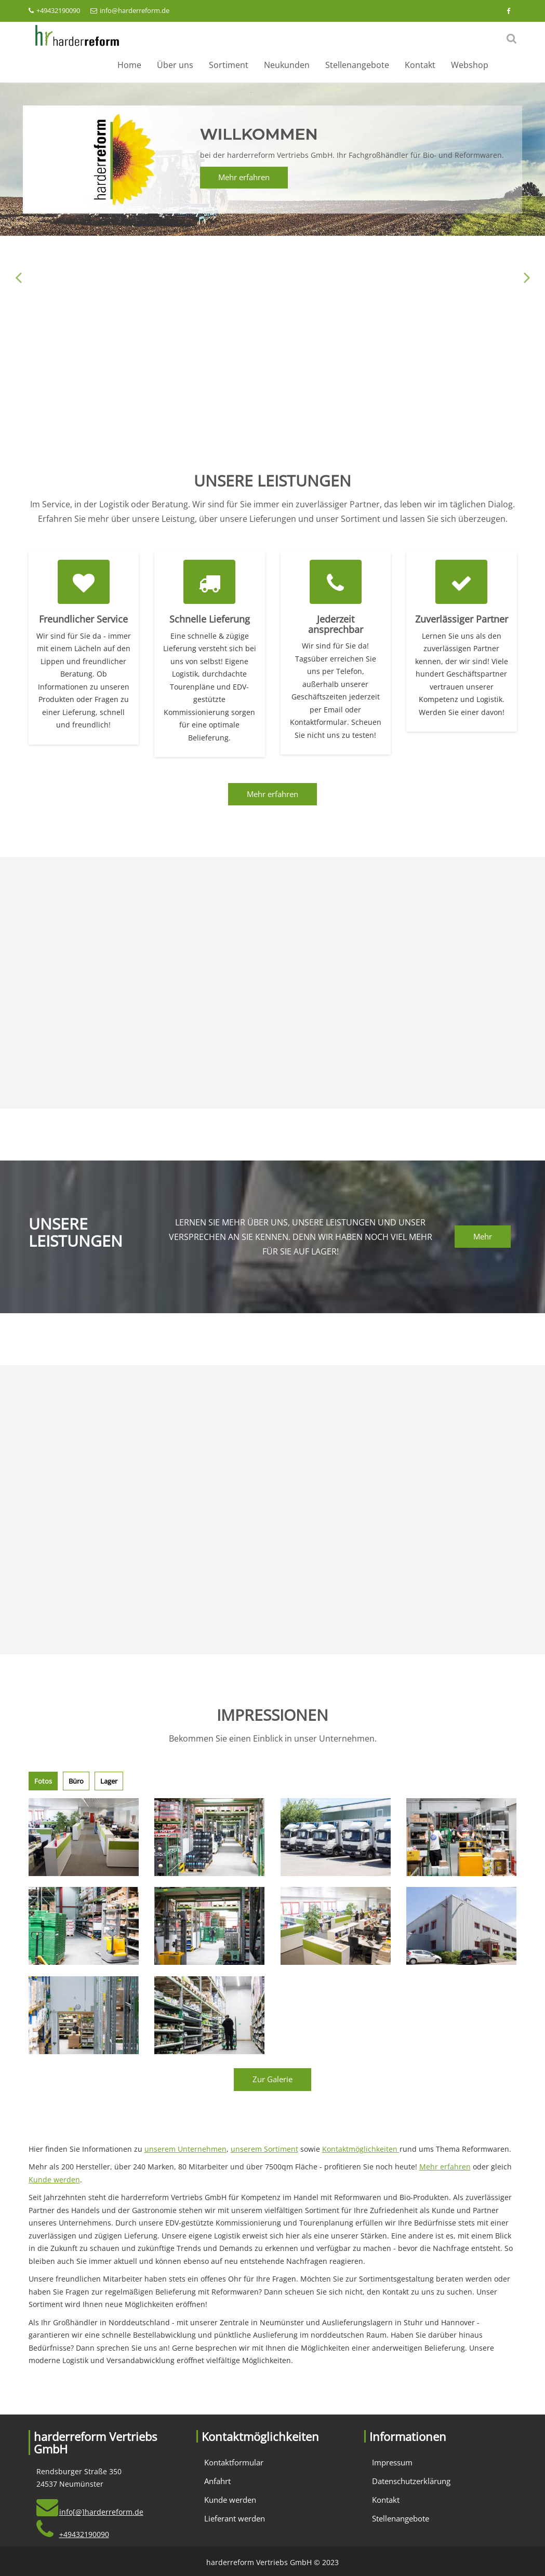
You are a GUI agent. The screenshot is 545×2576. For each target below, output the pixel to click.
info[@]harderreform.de (101, 2512)
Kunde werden (54, 2179)
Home (129, 65)
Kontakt (420, 65)
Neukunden (287, 65)
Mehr (482, 1236)
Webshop (469, 65)
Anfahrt (217, 2481)
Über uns (175, 65)
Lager (108, 1781)
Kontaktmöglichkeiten (361, 2149)
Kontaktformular (233, 2462)
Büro (76, 1781)
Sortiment (228, 65)
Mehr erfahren (244, 177)
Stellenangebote (357, 65)
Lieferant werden (234, 2518)
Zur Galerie (272, 2079)
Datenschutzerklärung (411, 2481)
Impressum (392, 2462)
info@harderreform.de (129, 10)
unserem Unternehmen (185, 2149)
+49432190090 (54, 10)
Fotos (43, 1781)
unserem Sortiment (264, 2149)
